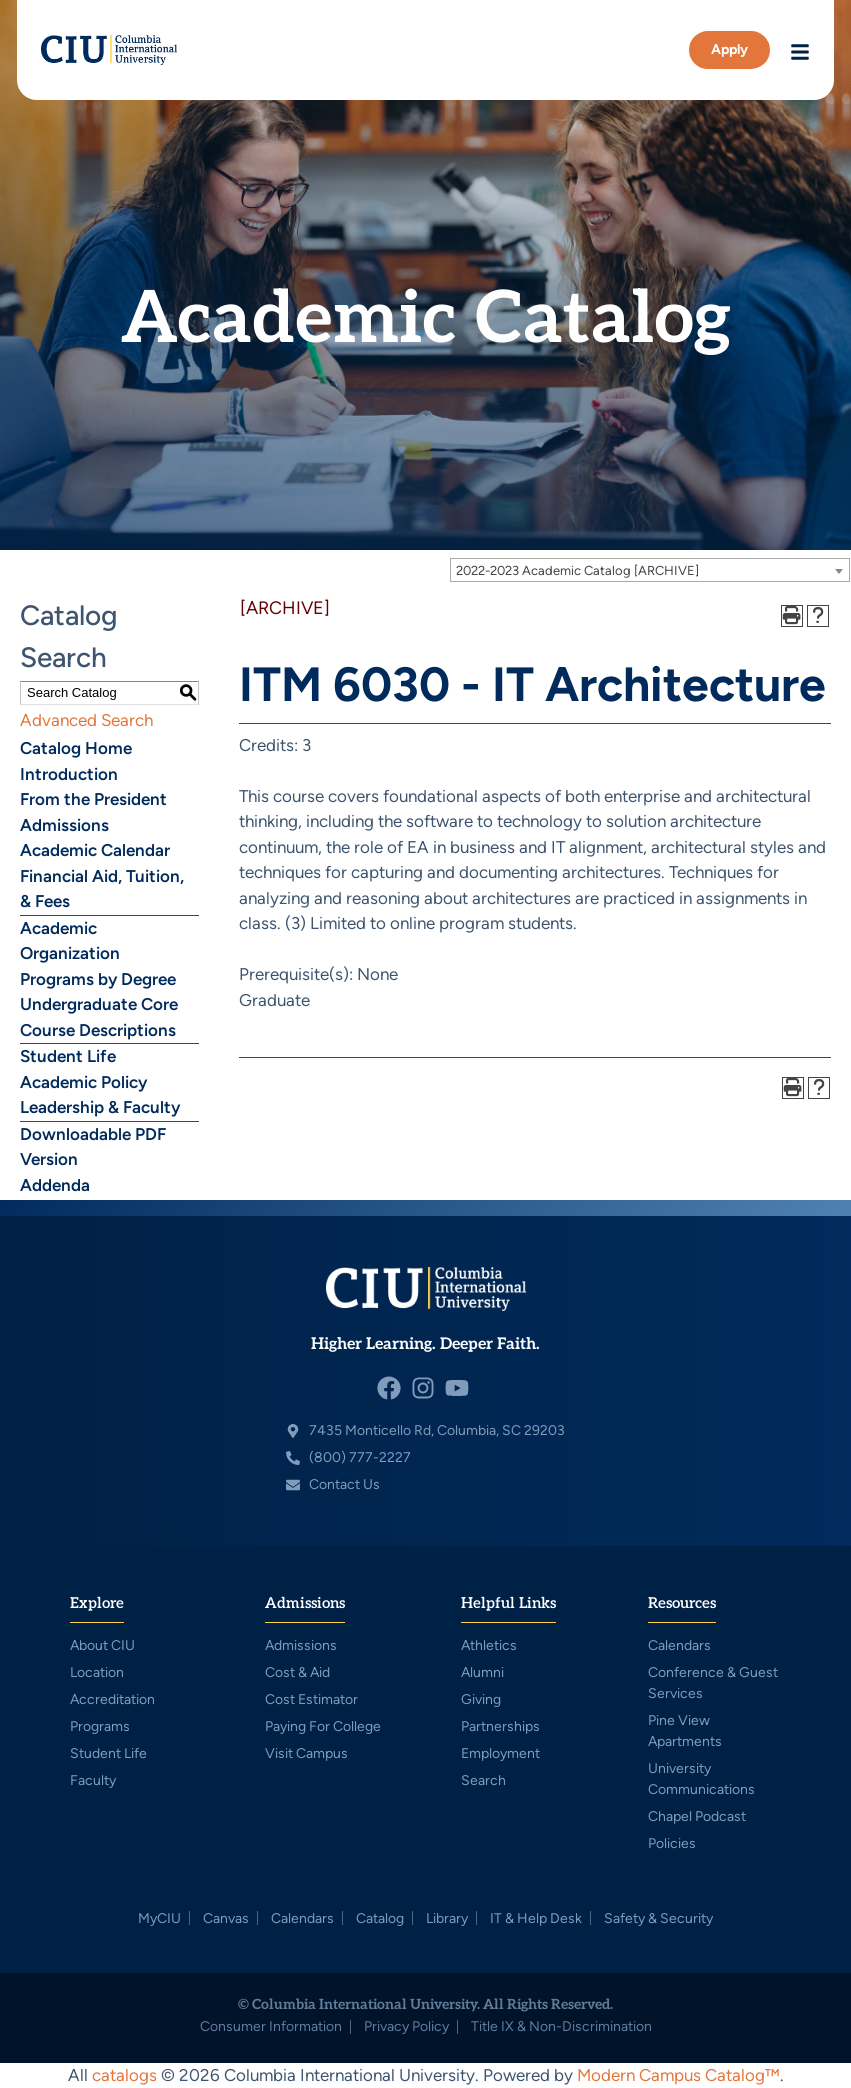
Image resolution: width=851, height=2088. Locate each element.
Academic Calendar (95, 850)
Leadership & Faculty (100, 1107)
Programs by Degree (98, 979)
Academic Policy (83, 1082)
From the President (93, 799)
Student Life (68, 1056)
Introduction (69, 774)
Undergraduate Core (99, 1004)
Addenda (55, 1185)
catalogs (124, 2075)
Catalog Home (76, 748)
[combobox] (650, 570)
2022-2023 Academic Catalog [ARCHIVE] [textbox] (577, 570)
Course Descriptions (98, 1030)
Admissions (64, 825)
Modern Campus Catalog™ (678, 2075)
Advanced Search (86, 720)
